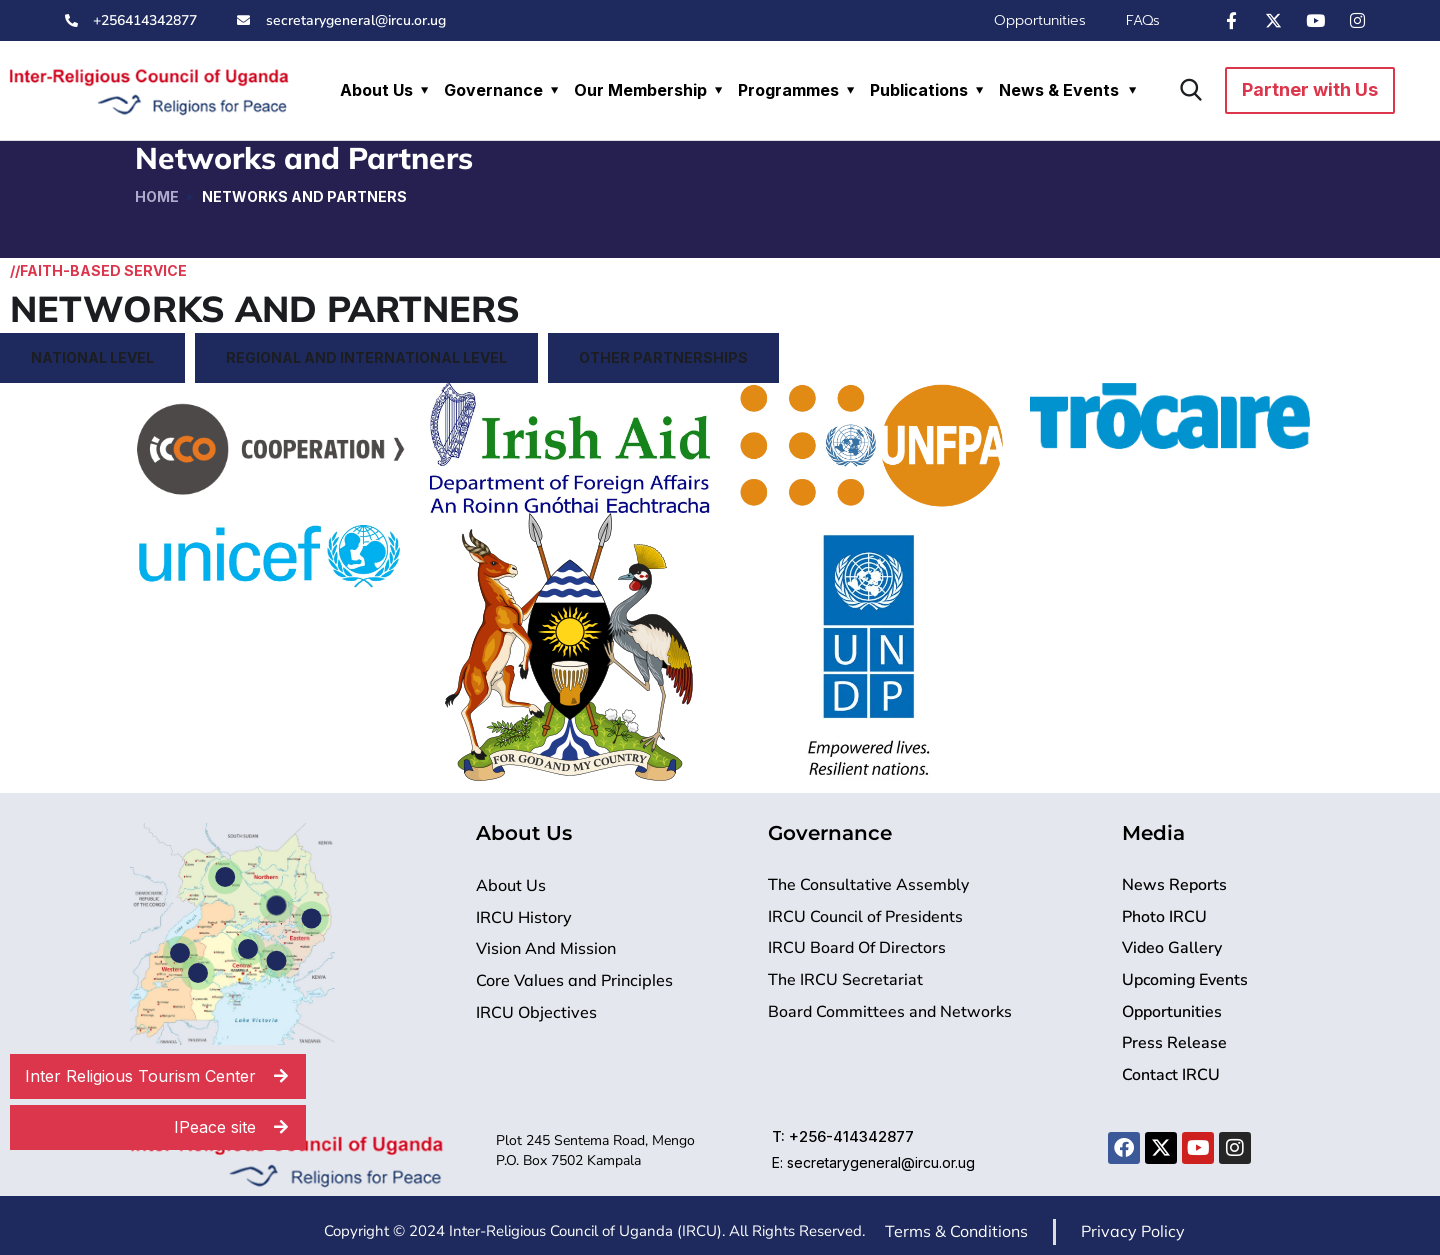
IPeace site (240, 1127)
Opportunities (1040, 20)
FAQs (1143, 20)
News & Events (1059, 90)
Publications (919, 90)
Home (157, 196)
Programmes (788, 90)
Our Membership (640, 90)
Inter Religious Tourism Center (165, 1076)
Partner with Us (1310, 89)
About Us (376, 90)
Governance (493, 90)
